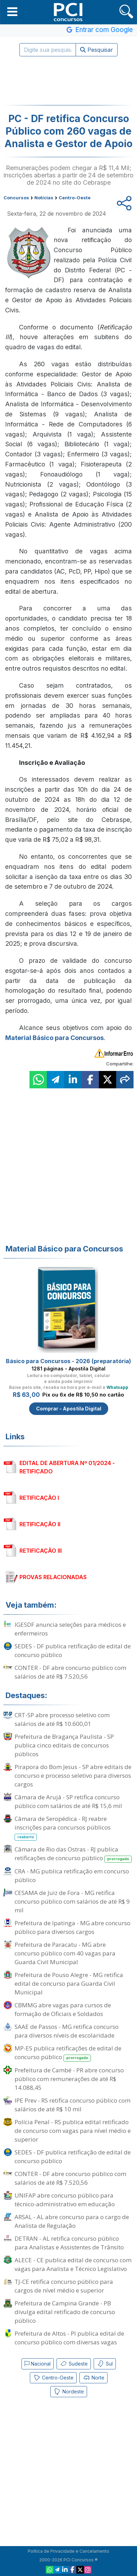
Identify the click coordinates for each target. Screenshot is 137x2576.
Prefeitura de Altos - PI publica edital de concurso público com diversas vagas (69, 2337)
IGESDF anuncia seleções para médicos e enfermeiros (70, 1629)
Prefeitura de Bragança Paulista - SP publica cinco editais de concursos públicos (64, 1745)
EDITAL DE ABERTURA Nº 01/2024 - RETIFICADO (67, 1467)
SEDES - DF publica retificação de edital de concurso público (73, 1650)
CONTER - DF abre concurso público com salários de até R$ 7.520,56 (70, 1672)
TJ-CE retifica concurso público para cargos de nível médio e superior (64, 2286)
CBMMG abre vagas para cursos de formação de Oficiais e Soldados (63, 2009)
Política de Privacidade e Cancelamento (68, 2551)
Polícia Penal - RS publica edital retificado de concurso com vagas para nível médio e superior (73, 2130)
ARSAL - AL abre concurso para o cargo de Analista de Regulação (72, 2221)
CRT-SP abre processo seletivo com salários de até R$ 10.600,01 (62, 1719)
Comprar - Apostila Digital (68, 1408)
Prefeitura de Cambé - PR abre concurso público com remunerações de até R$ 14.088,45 (69, 2078)
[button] (12, 11)
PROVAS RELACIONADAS (53, 1577)
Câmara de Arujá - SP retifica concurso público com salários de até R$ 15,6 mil (68, 1801)
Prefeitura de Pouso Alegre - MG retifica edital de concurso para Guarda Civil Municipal (69, 1983)
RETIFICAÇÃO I (39, 1497)
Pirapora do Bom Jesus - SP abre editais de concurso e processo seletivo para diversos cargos (73, 1775)
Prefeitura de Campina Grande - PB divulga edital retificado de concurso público (65, 2312)
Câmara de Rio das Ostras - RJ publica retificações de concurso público (73, 1854)
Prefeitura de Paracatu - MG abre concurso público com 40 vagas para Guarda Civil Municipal (65, 1953)
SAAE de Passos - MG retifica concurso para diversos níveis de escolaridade (67, 2031)
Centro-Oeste (53, 2378)
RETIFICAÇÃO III (40, 1550)
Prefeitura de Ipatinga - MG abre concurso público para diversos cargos (72, 1927)
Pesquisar (96, 49)
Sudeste (74, 2364)
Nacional (38, 2364)
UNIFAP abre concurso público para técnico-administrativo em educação (65, 2199)
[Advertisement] (68, 80)
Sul (105, 2364)
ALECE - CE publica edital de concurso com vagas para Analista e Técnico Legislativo (73, 2264)
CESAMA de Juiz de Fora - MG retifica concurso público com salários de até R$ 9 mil (72, 1901)
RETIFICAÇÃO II (39, 1524)
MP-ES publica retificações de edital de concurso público (68, 2053)
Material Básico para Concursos (54, 1037)
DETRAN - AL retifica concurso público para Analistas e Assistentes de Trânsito (69, 2242)
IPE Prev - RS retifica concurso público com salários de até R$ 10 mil (72, 2104)
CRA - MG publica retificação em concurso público (72, 1875)
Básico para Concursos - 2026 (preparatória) (68, 1361)
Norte (93, 2378)
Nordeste (68, 2391)
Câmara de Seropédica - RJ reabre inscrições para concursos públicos (63, 1828)
